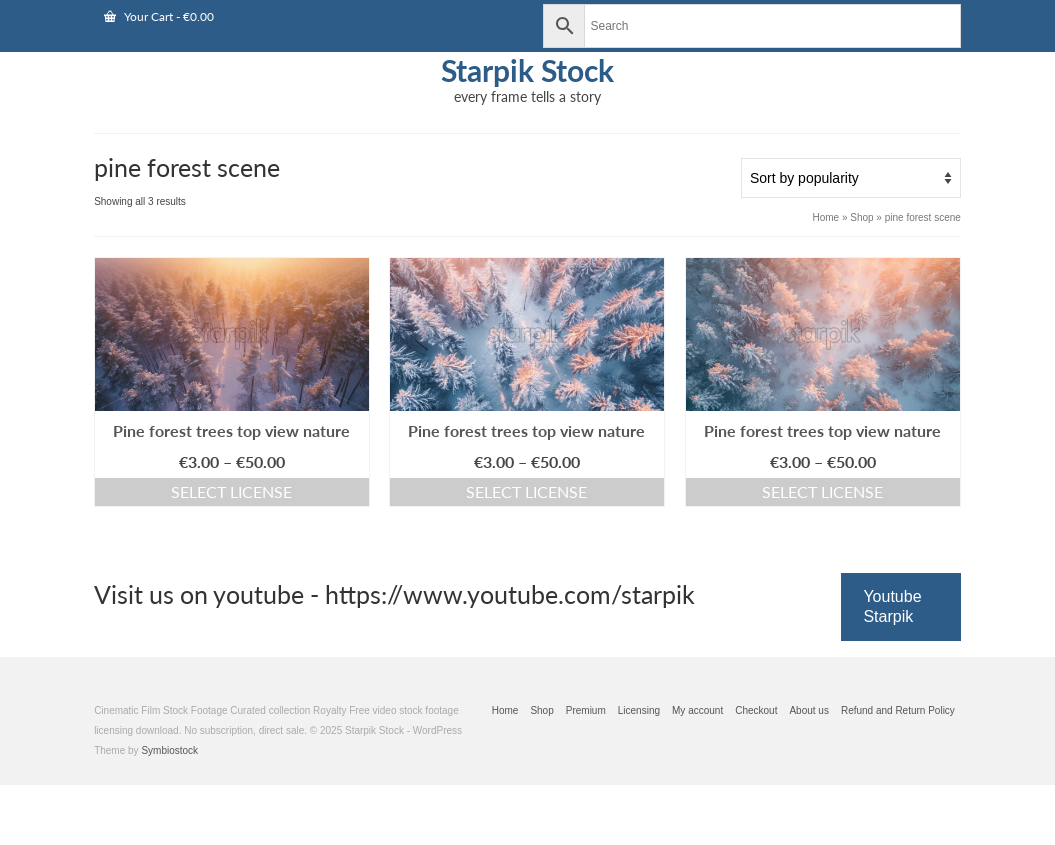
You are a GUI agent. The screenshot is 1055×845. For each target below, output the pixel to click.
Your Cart (159, 16)
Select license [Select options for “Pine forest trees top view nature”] (231, 491)
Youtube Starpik (892, 606)
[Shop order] (851, 178)
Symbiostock (169, 750)
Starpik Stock (527, 70)
